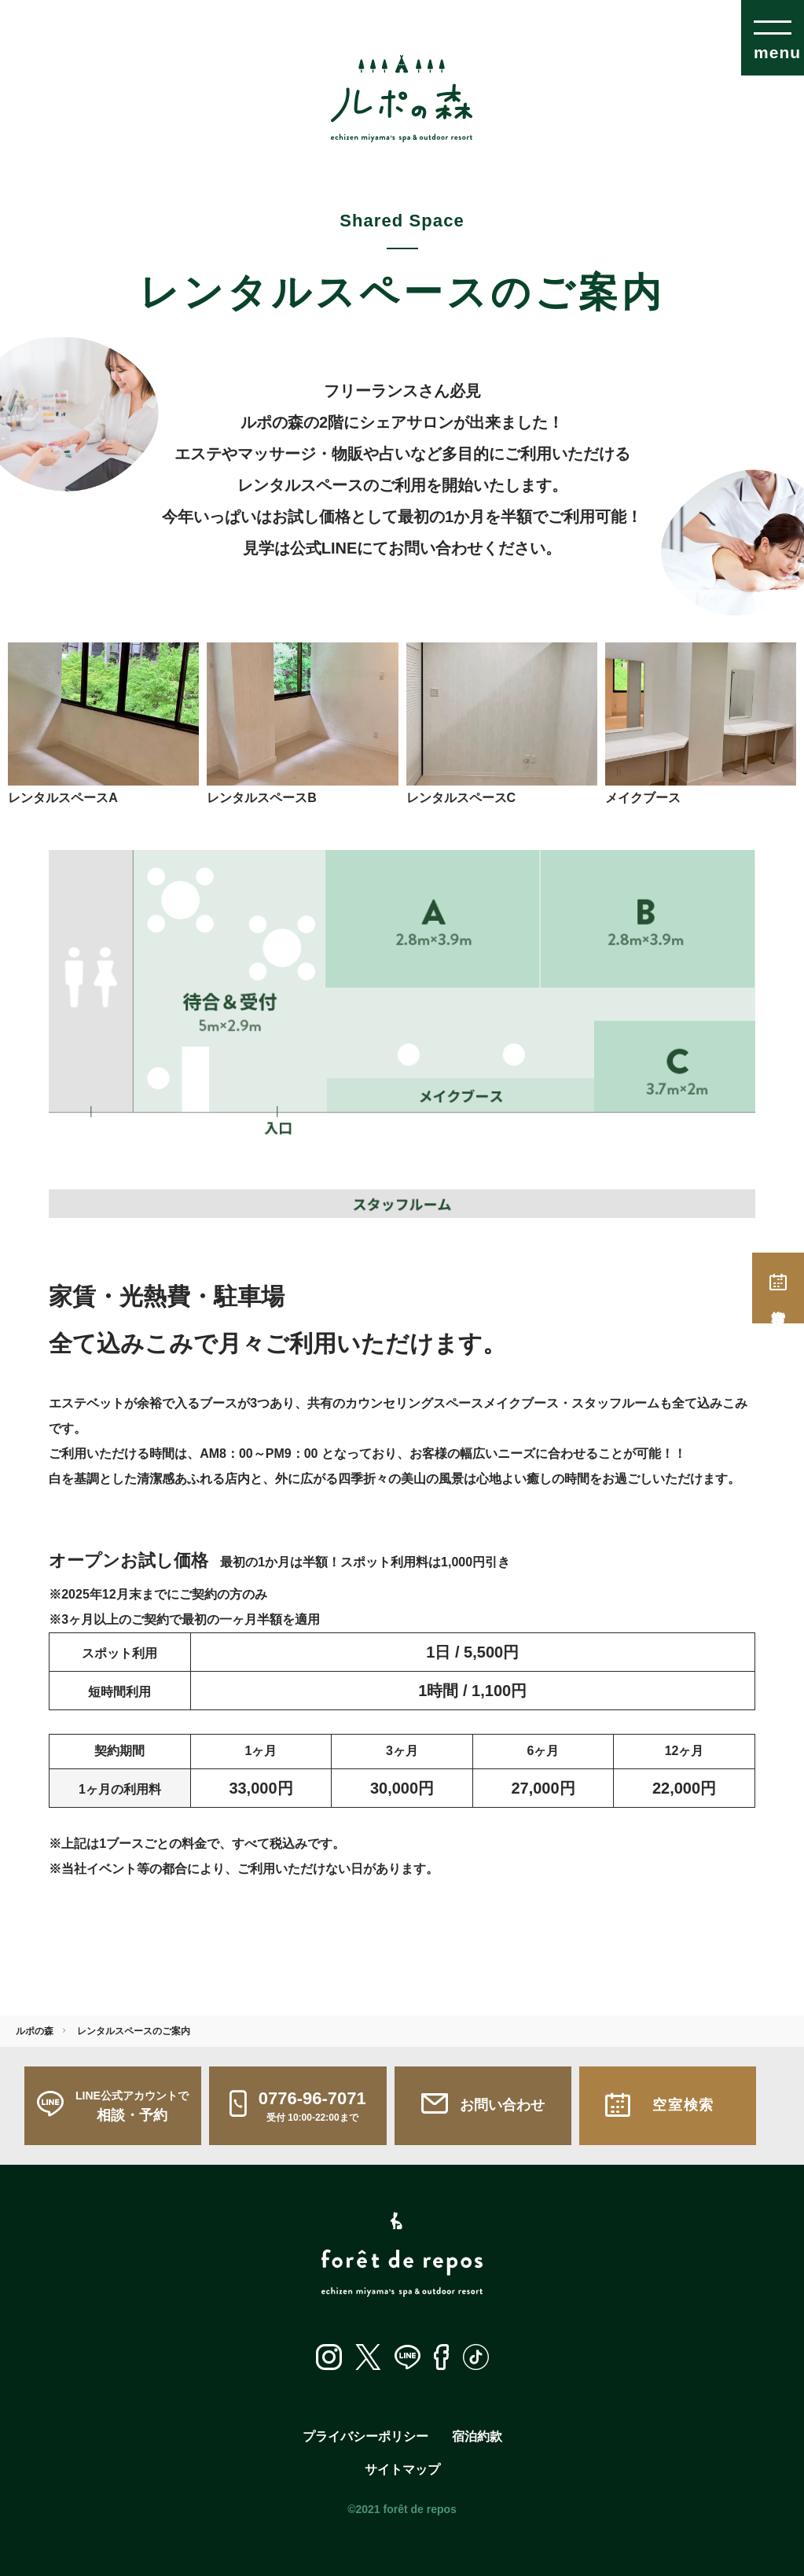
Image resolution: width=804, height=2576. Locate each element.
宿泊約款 (477, 2436)
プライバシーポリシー (365, 2436)
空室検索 (778, 1288)
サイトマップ (402, 2469)
